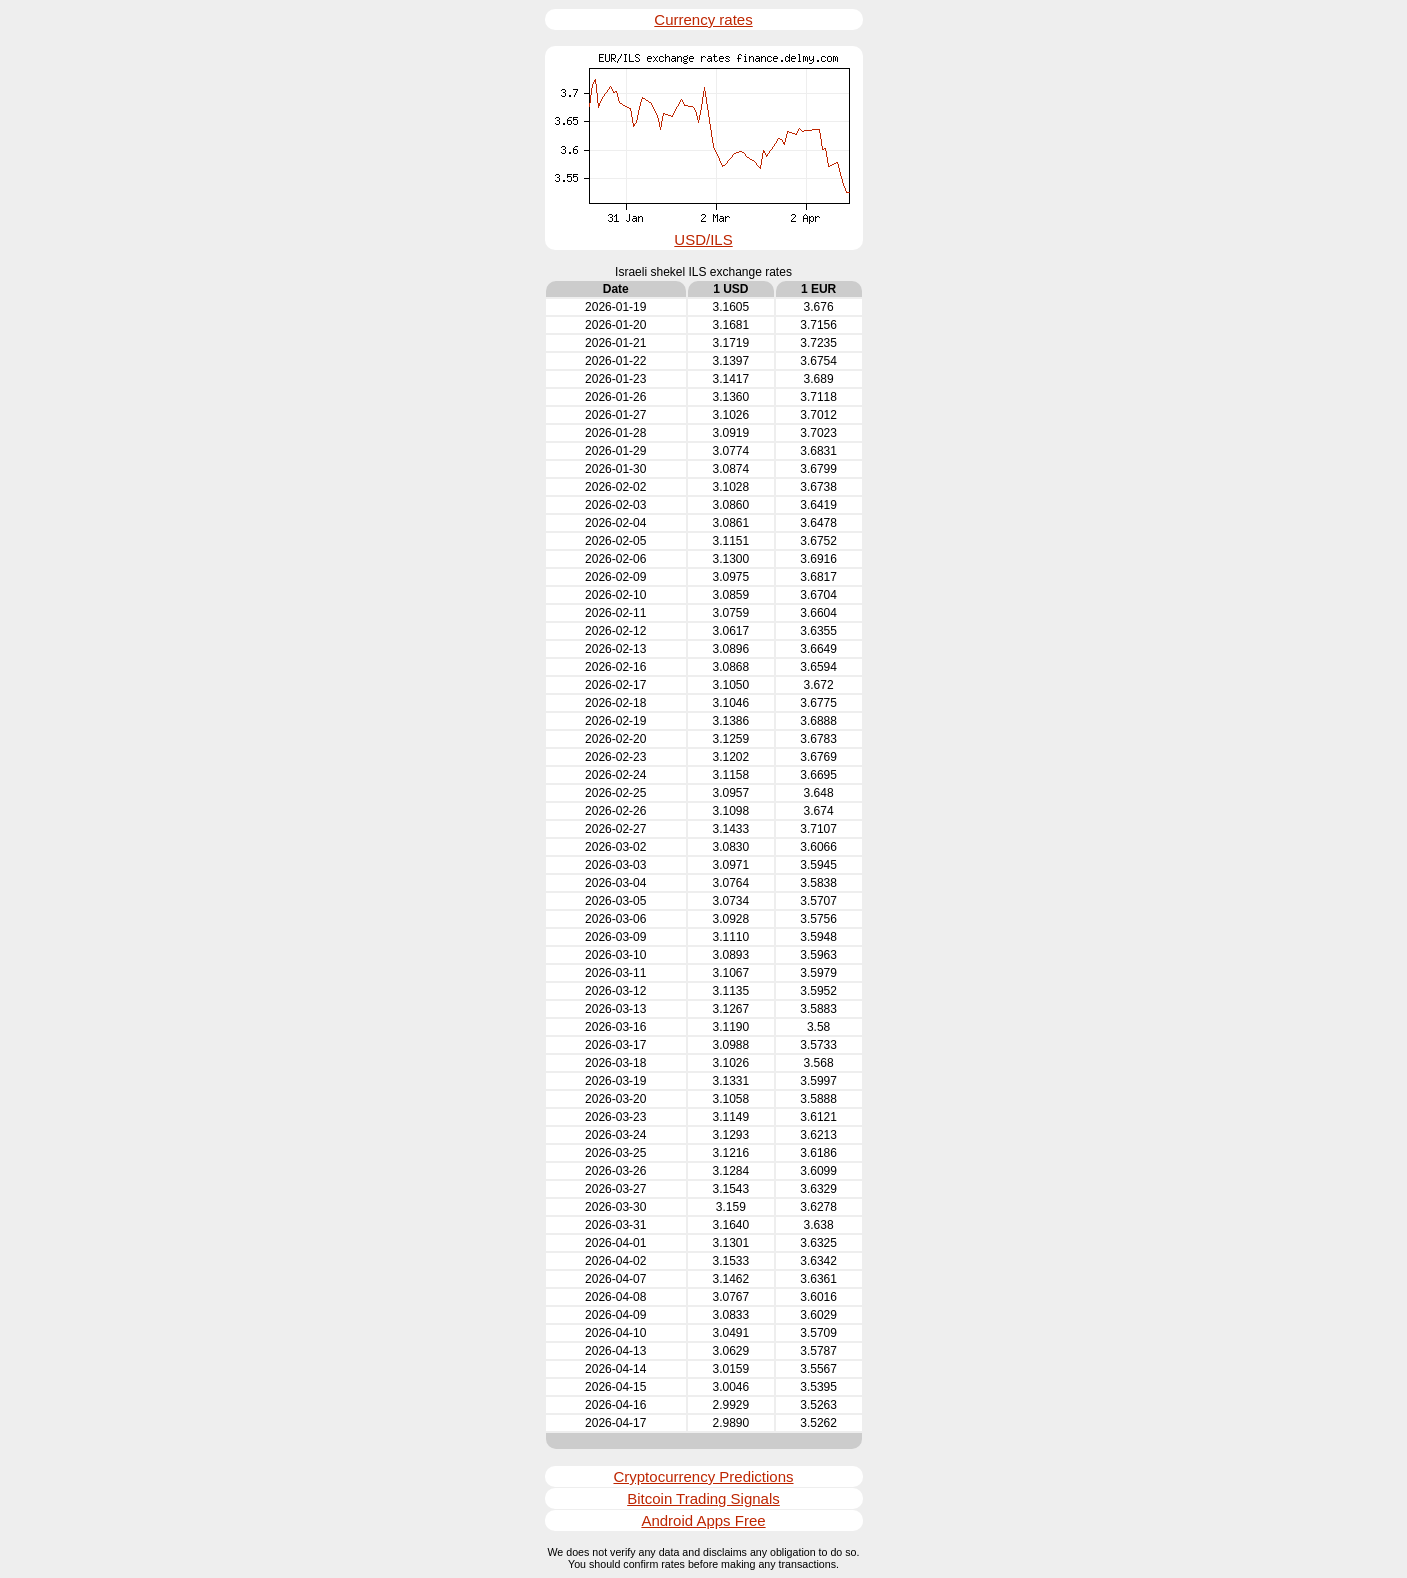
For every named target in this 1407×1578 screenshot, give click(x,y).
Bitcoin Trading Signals (703, 1498)
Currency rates (703, 19)
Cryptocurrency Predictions (703, 1476)
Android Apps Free (703, 1520)
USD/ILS (703, 239)
